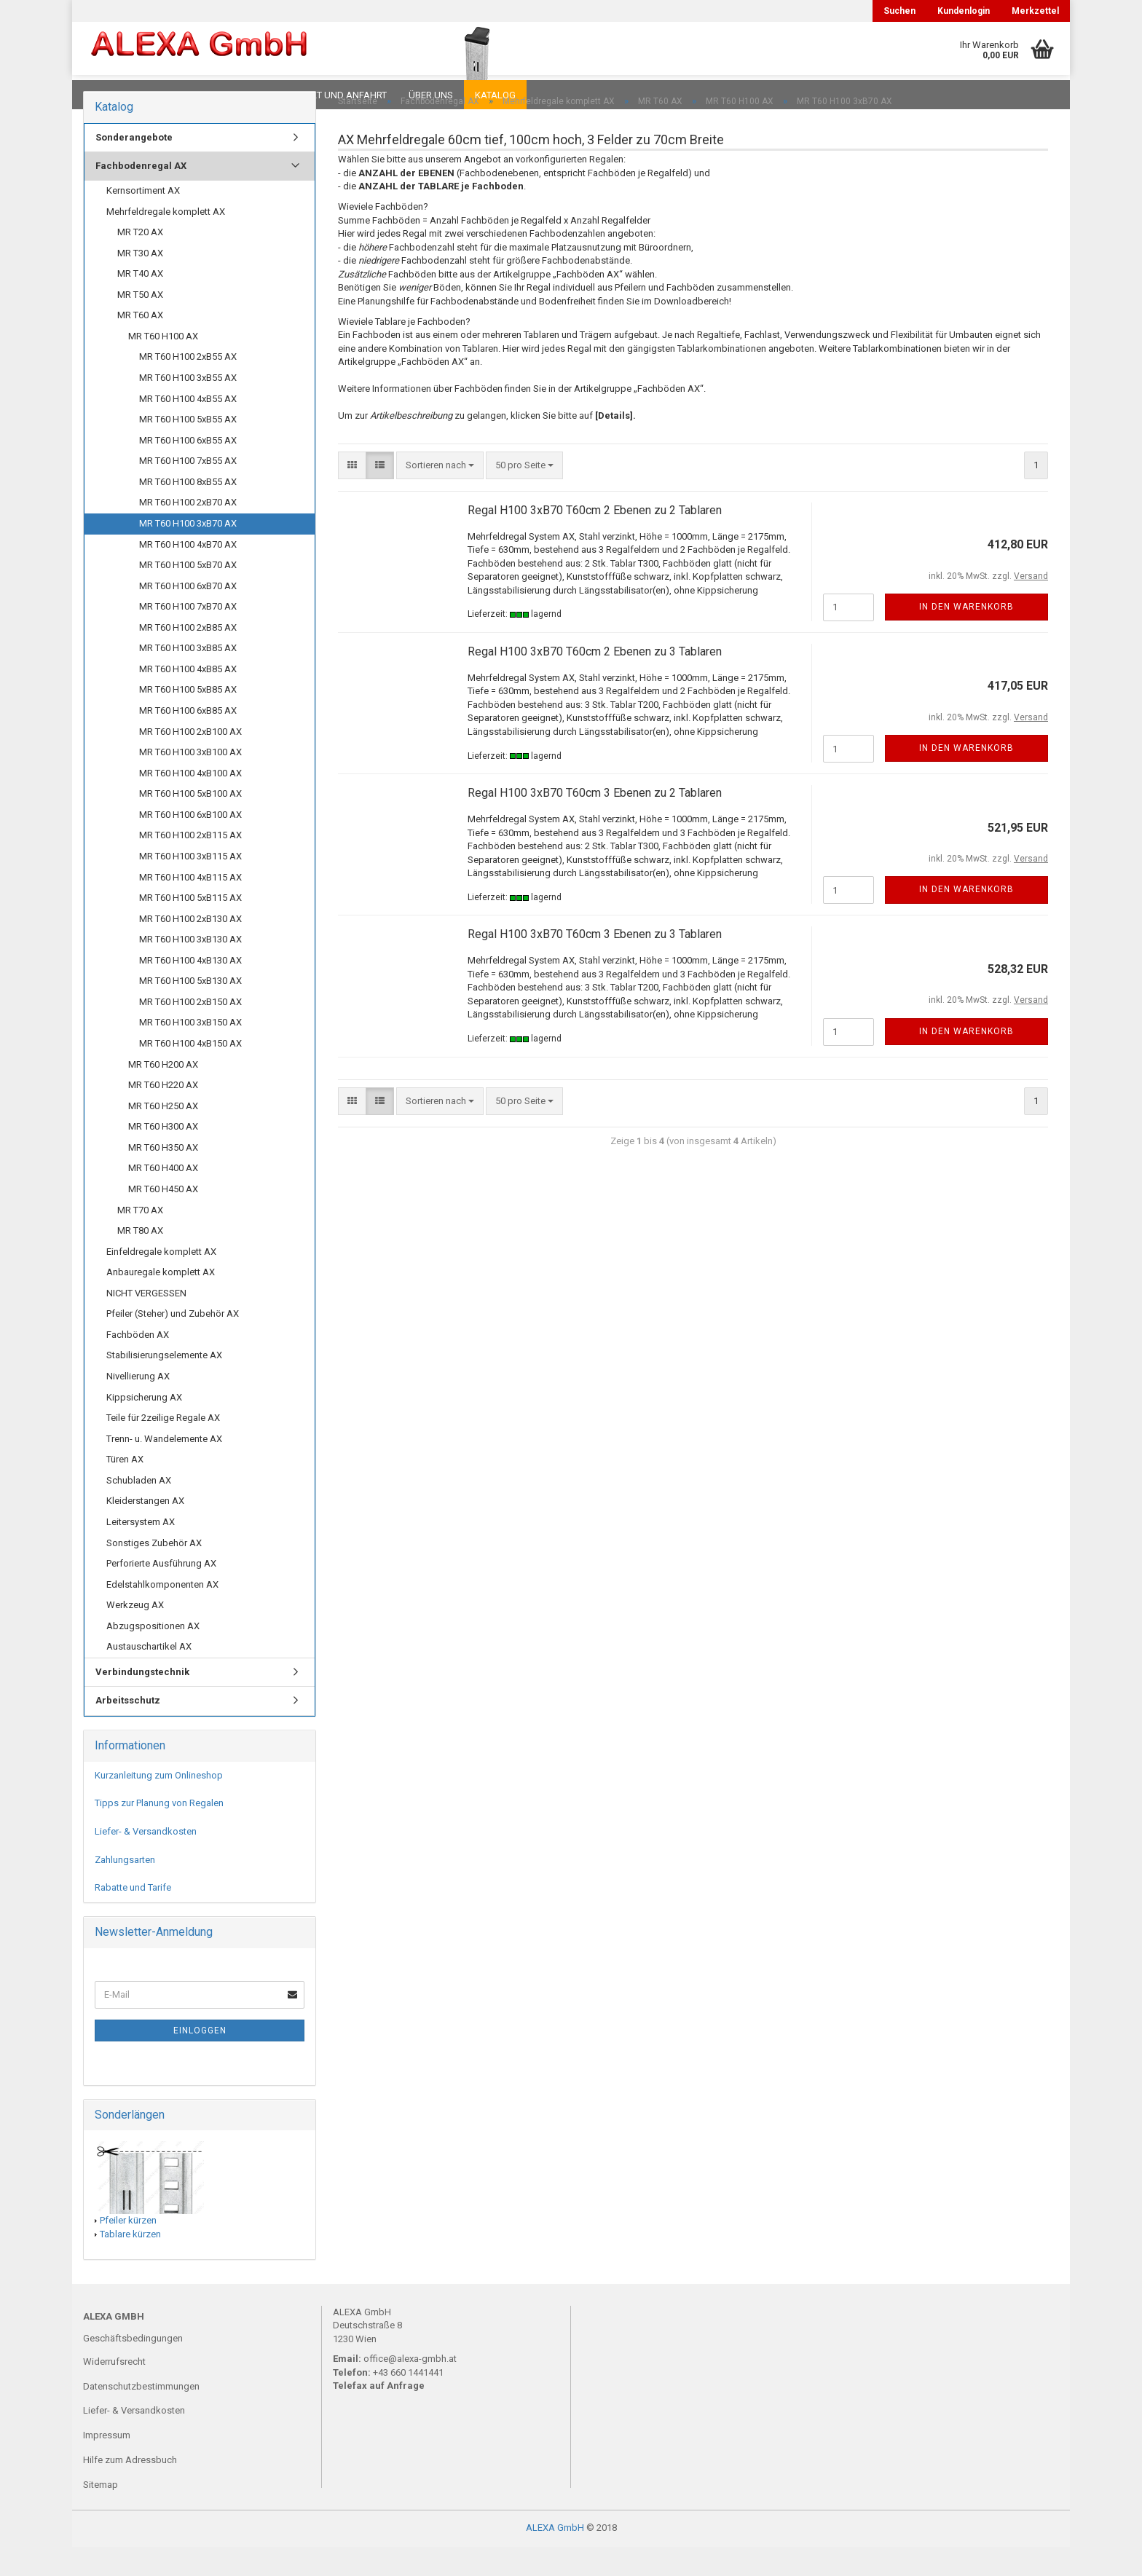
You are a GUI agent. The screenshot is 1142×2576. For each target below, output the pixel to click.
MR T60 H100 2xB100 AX (190, 760)
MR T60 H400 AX (163, 1197)
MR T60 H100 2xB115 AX (190, 864)
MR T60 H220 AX (163, 1113)
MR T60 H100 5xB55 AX (188, 448)
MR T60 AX (140, 344)
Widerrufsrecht (114, 2390)
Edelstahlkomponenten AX (162, 1613)
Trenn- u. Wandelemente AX (164, 1467)
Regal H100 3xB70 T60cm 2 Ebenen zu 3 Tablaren (595, 681)
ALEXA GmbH (555, 2556)
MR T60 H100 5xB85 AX (188, 718)
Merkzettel (1035, 11)
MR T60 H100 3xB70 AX (188, 552)
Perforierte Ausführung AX (161, 1592)
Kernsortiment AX (143, 219)
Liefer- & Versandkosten (146, 1860)
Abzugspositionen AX (153, 1655)
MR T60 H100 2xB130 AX (190, 947)
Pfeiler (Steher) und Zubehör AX (172, 1342)
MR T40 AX (140, 302)
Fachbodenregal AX (140, 194)
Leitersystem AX (140, 1550)
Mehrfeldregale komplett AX (165, 240)
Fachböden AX (137, 1363)
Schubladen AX (138, 1509)
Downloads (113, 95)
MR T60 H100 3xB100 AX (190, 781)
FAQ (174, 95)
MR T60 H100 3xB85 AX (188, 676)
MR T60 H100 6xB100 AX (190, 843)
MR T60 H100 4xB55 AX (188, 427)
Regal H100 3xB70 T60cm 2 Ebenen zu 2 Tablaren (595, 539)
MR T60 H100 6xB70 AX (188, 615)
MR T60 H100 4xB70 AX (188, 573)
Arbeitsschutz (127, 1729)
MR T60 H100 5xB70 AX (188, 593)
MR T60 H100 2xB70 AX (188, 531)
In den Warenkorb (966, 636)
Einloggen (200, 2060)
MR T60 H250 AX (163, 1135)
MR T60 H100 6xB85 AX (188, 739)
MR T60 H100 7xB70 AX (188, 635)
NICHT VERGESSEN (146, 1322)
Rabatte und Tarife (133, 1916)
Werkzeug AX (135, 1633)
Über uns (431, 95)
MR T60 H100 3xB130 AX (190, 968)
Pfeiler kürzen (128, 2249)
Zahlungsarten (125, 1888)
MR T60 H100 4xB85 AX (188, 698)
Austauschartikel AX (149, 1675)
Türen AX (124, 1488)
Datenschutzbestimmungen (141, 2415)
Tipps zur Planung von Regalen (159, 1832)
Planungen (232, 95)
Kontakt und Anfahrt (334, 95)
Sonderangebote (134, 166)
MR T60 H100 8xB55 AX (188, 510)
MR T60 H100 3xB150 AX (190, 1051)
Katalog (495, 95)
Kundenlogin (963, 11)
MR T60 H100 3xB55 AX (188, 406)
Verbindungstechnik (142, 1700)
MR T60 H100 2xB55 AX (188, 385)
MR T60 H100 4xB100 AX (190, 802)
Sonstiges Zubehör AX (154, 1572)
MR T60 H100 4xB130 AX (190, 989)
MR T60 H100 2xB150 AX (190, 1030)
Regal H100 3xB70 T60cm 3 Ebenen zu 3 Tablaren (595, 963)
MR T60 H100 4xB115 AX (190, 906)
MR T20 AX (140, 261)
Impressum (106, 2464)
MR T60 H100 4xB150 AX (190, 1072)
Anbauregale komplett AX (160, 1301)
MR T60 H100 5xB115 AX (190, 926)
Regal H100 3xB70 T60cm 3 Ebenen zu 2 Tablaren (595, 822)
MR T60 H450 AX (163, 1218)
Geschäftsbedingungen (133, 2367)
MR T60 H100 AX (163, 365)
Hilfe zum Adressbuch (130, 2489)
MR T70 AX (140, 1239)
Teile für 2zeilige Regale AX (163, 1446)
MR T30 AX (140, 282)
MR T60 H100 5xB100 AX (190, 822)
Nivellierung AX (138, 1405)
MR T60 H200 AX (163, 1093)
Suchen (899, 11)
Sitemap (100, 2513)
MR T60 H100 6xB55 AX (188, 469)
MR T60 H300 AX (163, 1155)
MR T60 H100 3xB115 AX (190, 885)
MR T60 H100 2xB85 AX (188, 656)
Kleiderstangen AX (145, 1529)
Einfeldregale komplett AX (161, 1280)
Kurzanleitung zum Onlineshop (159, 1804)
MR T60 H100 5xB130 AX (190, 1009)
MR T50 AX (140, 323)
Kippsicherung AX (144, 1426)
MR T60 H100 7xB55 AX (188, 489)
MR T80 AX (140, 1259)
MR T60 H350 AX (163, 1176)
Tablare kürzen (130, 2263)
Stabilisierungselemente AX (164, 1384)
